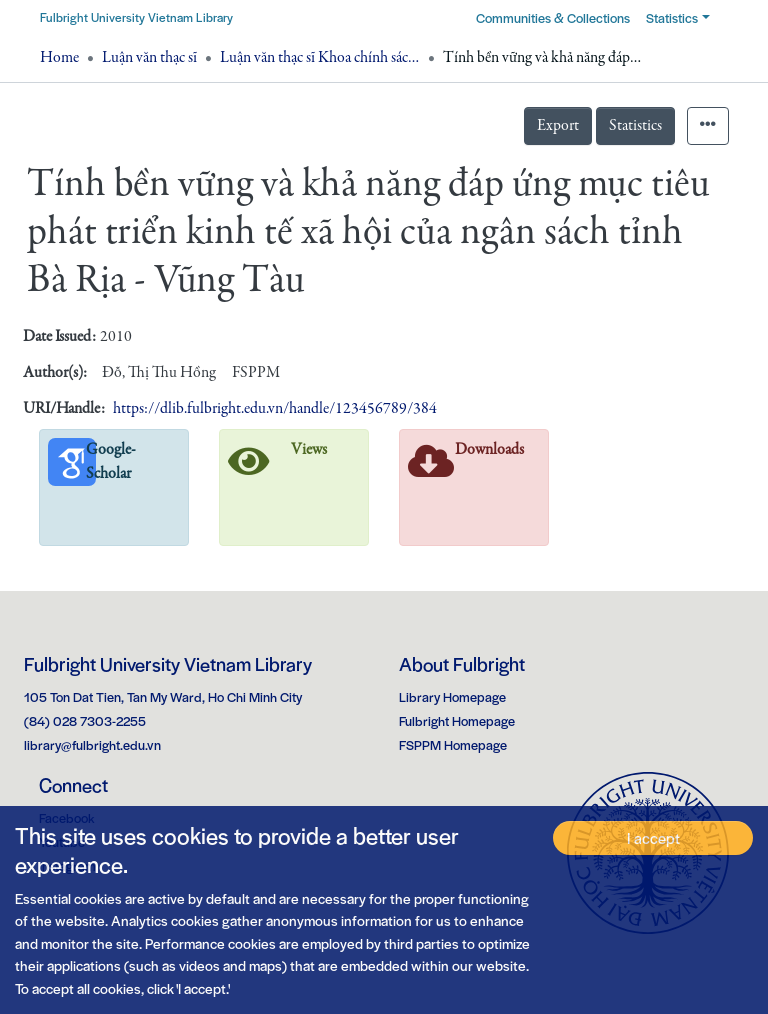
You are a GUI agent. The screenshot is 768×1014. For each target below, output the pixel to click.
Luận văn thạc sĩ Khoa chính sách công (320, 58)
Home (59, 58)
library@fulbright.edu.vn (92, 744)
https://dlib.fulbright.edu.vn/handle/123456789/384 (275, 409)
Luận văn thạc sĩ (149, 58)
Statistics (635, 126)
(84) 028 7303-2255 (85, 720)
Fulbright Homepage (457, 720)
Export (558, 126)
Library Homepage (452, 696)
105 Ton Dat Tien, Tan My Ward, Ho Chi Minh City (163, 696)
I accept (653, 837)
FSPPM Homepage (453, 744)
